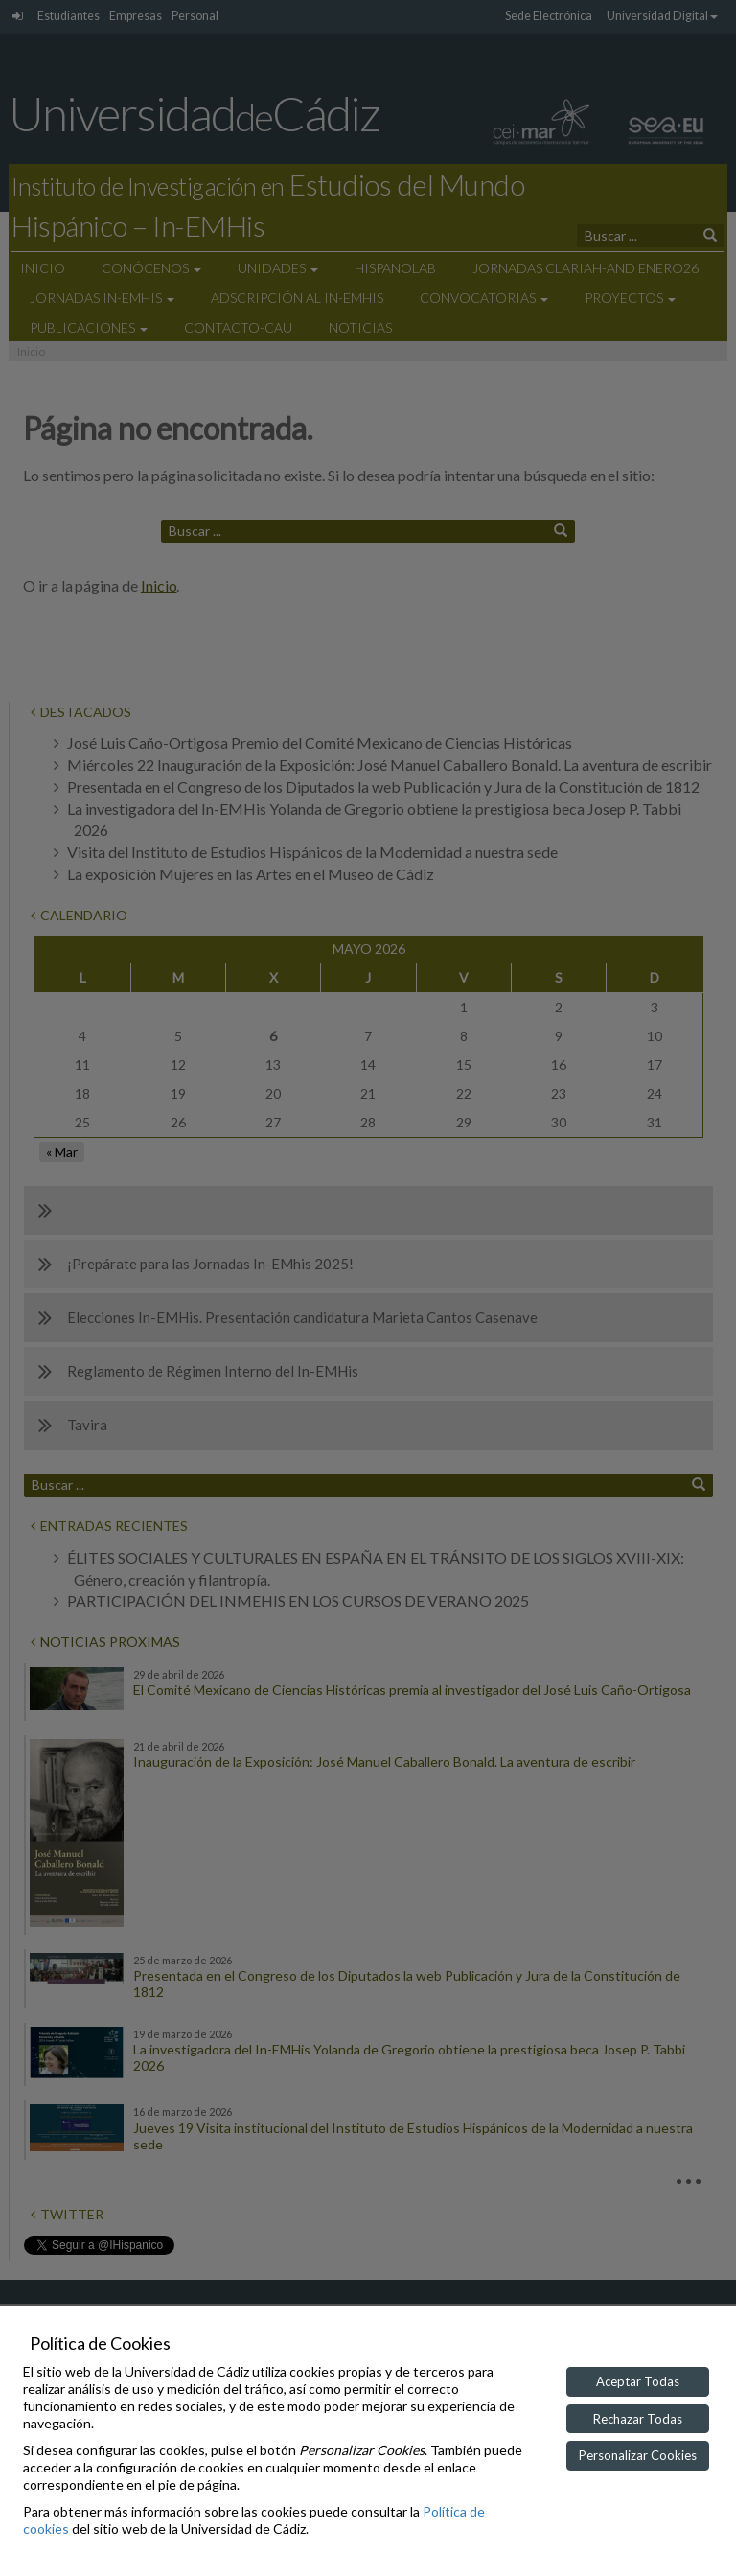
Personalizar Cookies (638, 2455)
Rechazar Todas (637, 2418)
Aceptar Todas (637, 2381)
